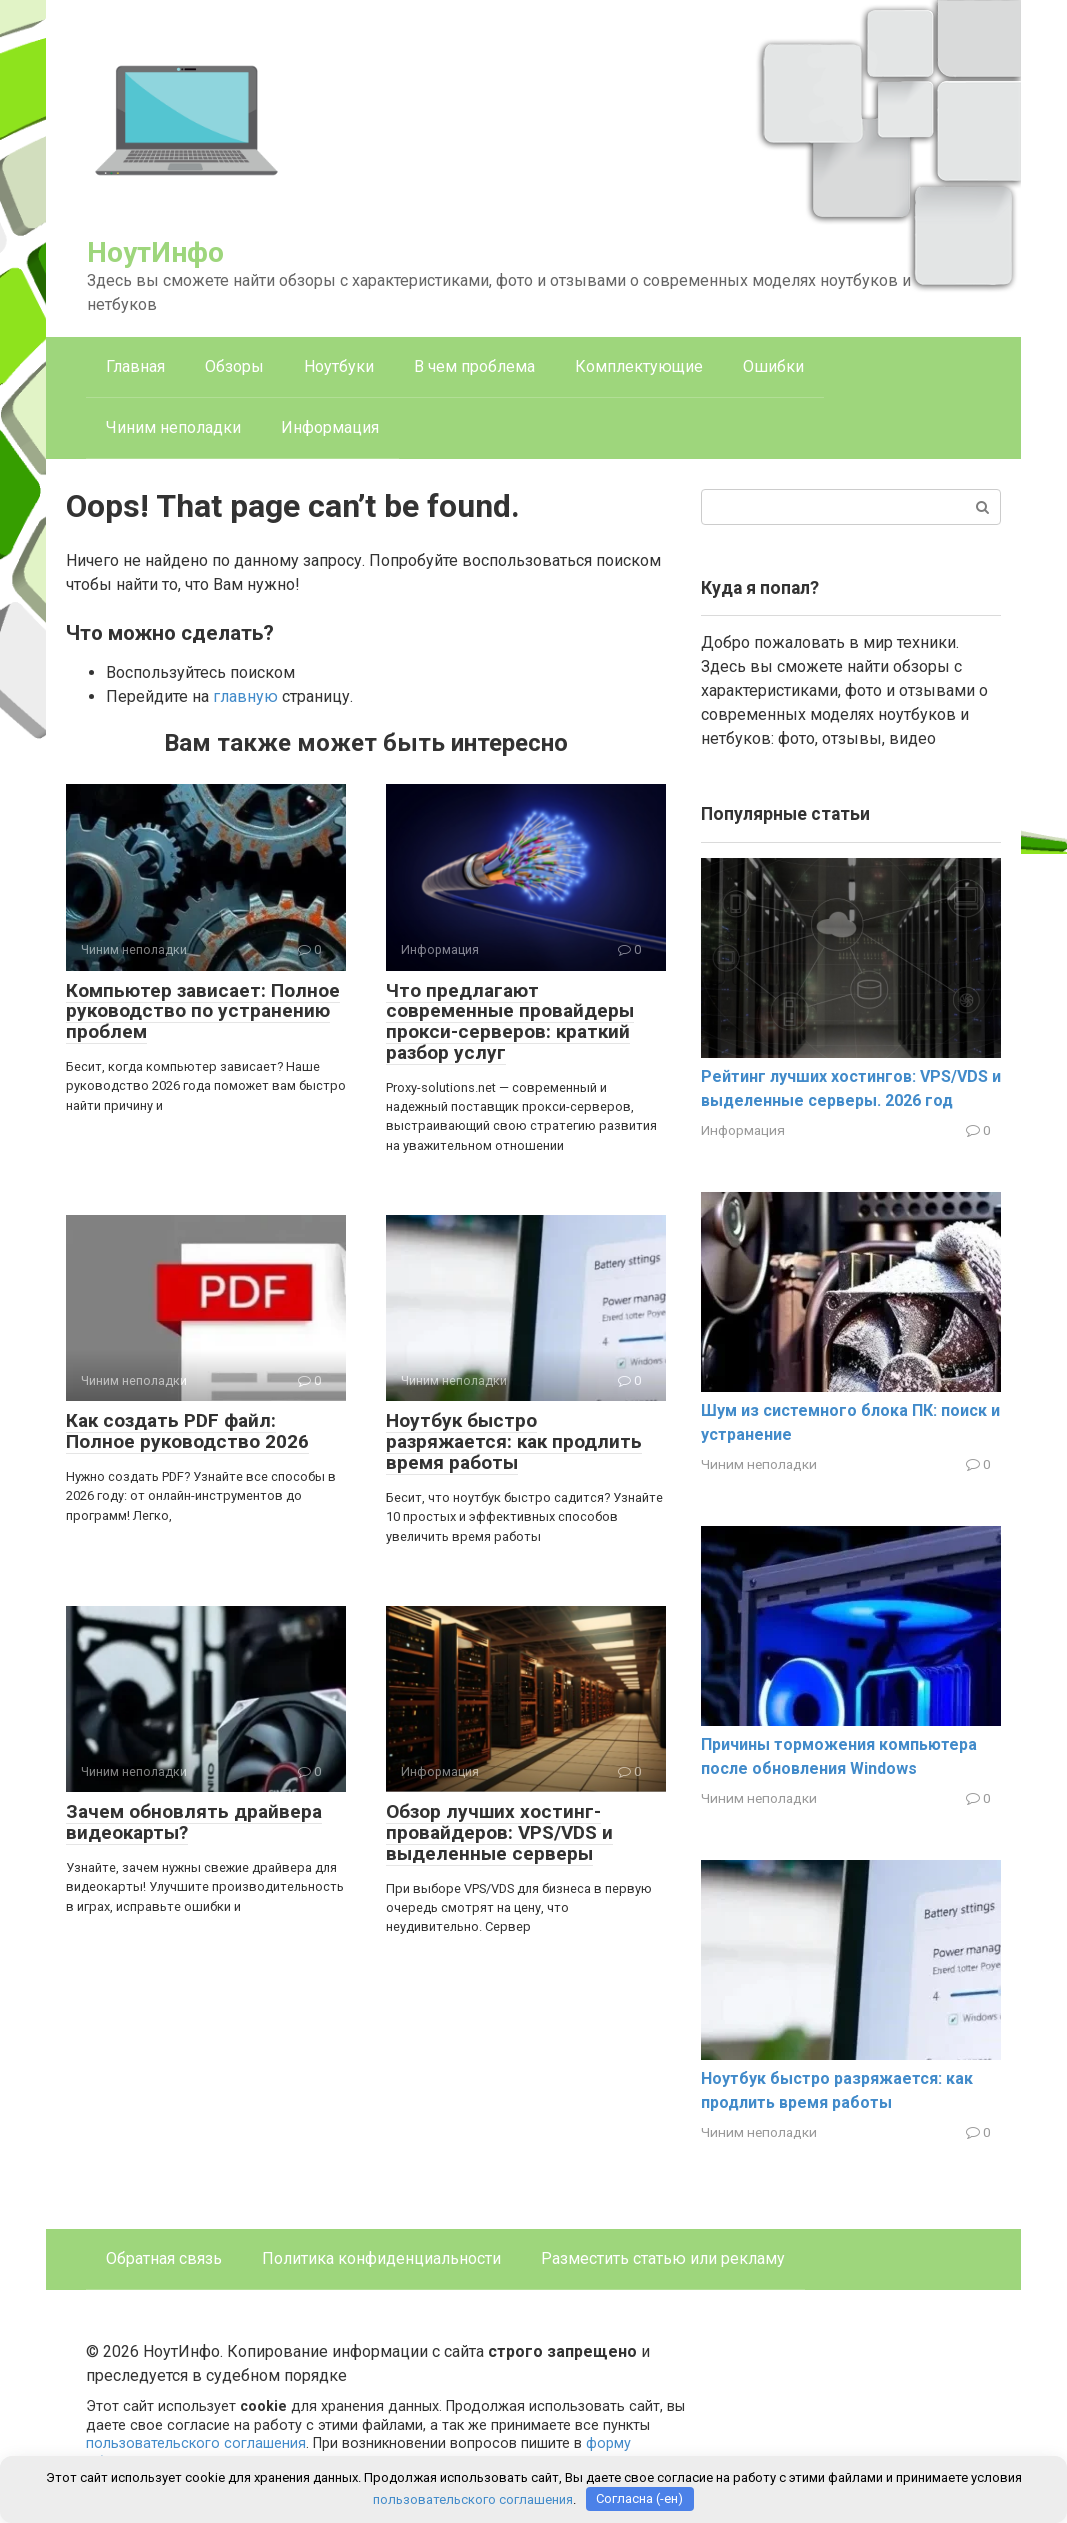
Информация (330, 427)
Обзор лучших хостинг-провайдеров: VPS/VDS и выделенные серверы (499, 1832)
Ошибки (773, 366)
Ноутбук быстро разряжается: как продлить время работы (514, 1441)
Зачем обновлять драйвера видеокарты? (194, 1822)
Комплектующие (639, 366)
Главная (135, 366)
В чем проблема (474, 366)
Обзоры (234, 366)
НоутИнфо (155, 252)
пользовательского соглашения (196, 2443)
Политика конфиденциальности (381, 2258)
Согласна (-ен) (639, 2498)
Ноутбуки (339, 366)
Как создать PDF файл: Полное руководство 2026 (187, 1431)
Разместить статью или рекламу (663, 2258)
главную (245, 696)
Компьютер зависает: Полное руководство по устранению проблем (203, 1011)
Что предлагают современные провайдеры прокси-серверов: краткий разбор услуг (510, 1022)
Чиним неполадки (173, 427)
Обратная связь (164, 2258)
